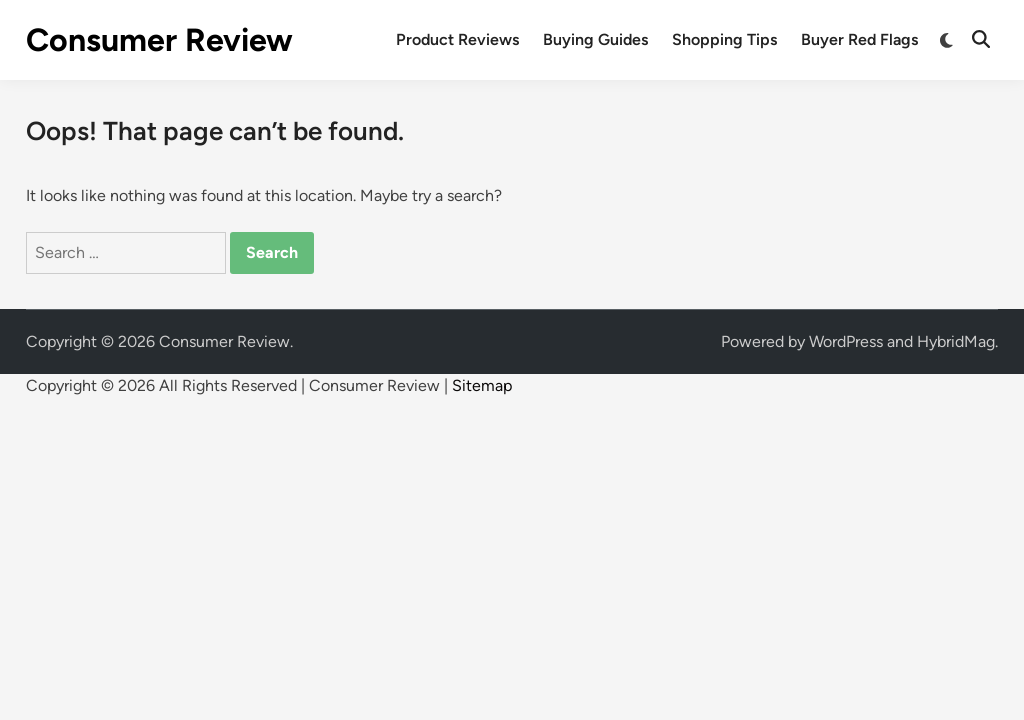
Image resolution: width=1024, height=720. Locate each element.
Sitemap (482, 385)
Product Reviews (457, 39)
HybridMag (956, 341)
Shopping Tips (724, 39)
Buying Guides (595, 39)
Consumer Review (159, 40)
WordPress (846, 341)
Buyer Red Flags (859, 39)
